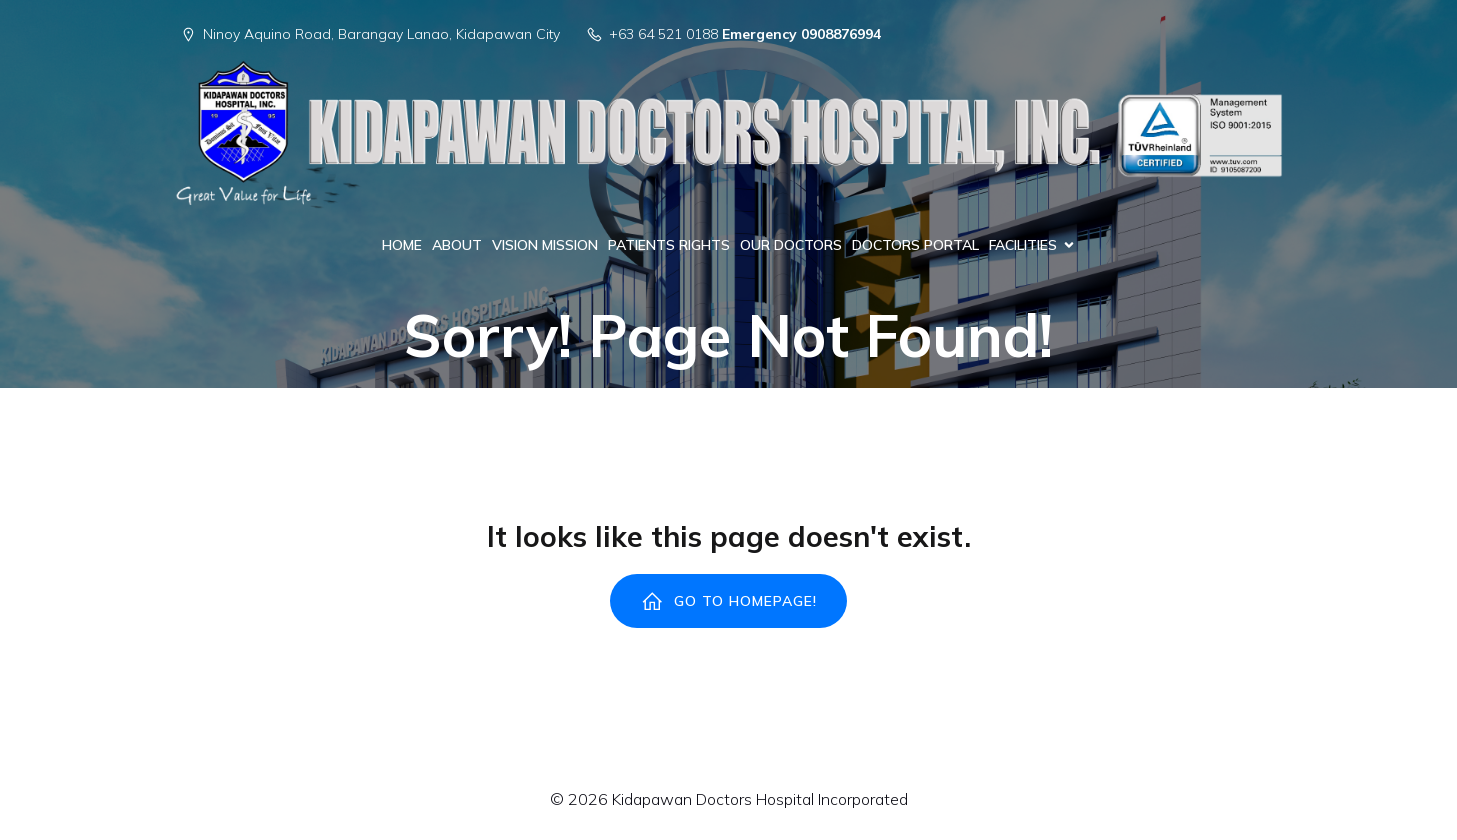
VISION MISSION (545, 245)
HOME (402, 245)
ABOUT (457, 245)
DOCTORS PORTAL (915, 245)
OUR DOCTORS (791, 245)
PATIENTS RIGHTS (669, 245)
